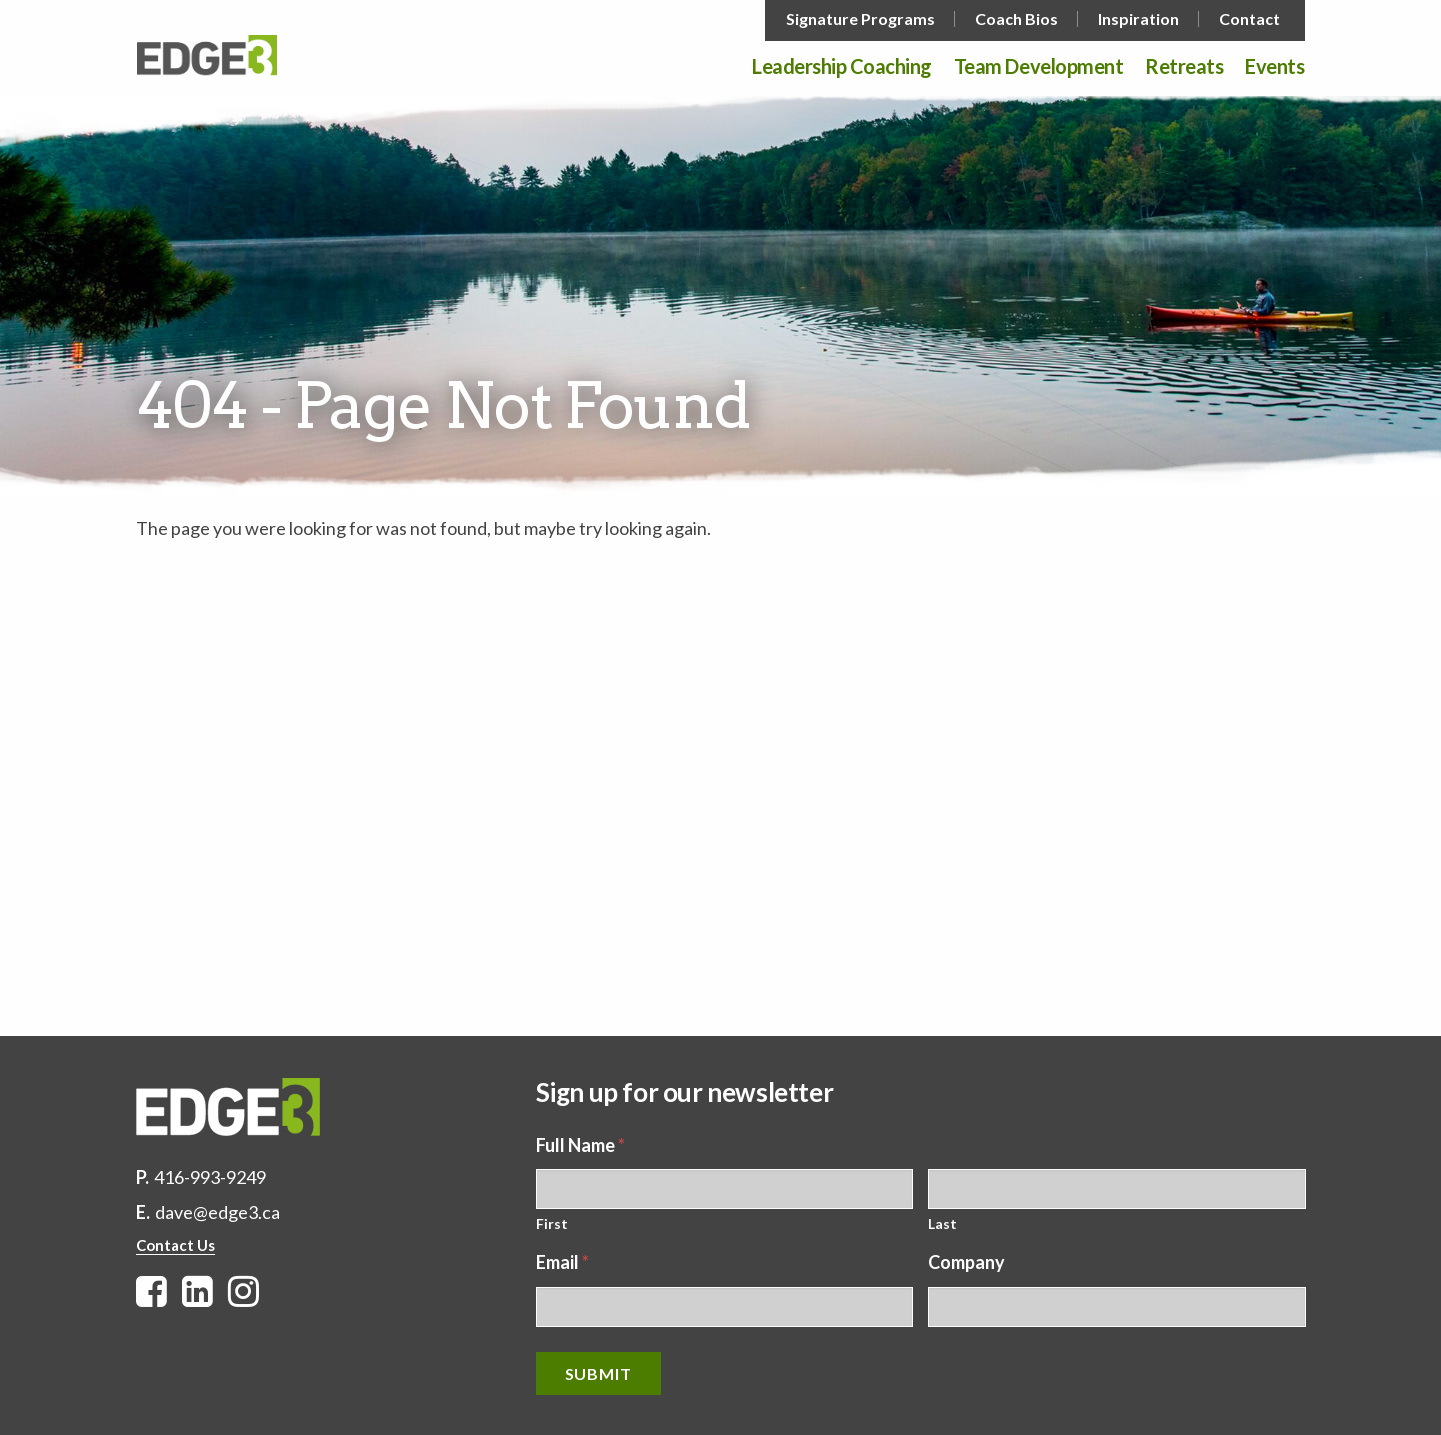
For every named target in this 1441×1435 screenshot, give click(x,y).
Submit (598, 1373)
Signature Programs (860, 19)
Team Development (1038, 67)
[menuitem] (862, 19)
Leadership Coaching (842, 67)
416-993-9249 (210, 1177)
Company (966, 1262)
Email (562, 1262)
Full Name (580, 1145)
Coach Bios (1016, 19)
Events (1274, 67)
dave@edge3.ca (217, 1212)
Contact (1249, 19)
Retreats (1184, 67)
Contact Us (175, 1245)
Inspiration (1138, 19)
